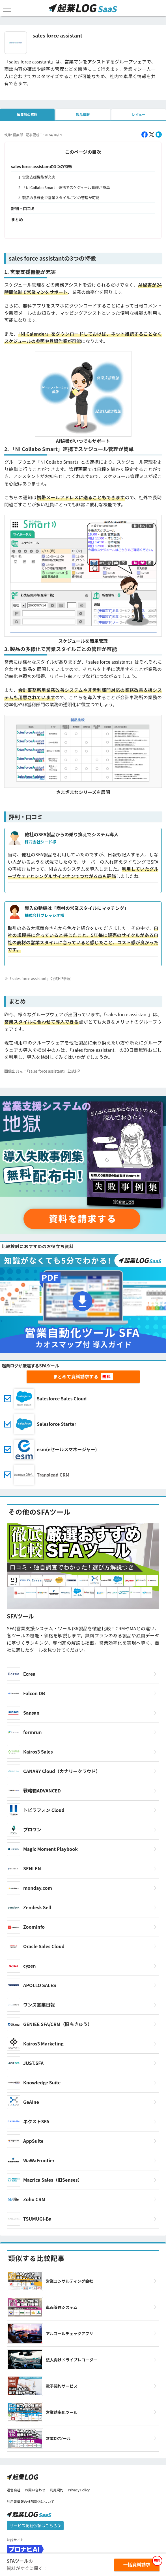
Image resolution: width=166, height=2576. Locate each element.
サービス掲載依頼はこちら (35, 2525)
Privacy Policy (79, 2489)
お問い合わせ (35, 2489)
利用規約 (56, 2489)
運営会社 (13, 2489)
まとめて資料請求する (75, 1376)
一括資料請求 (136, 2564)
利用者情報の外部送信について (30, 2501)
